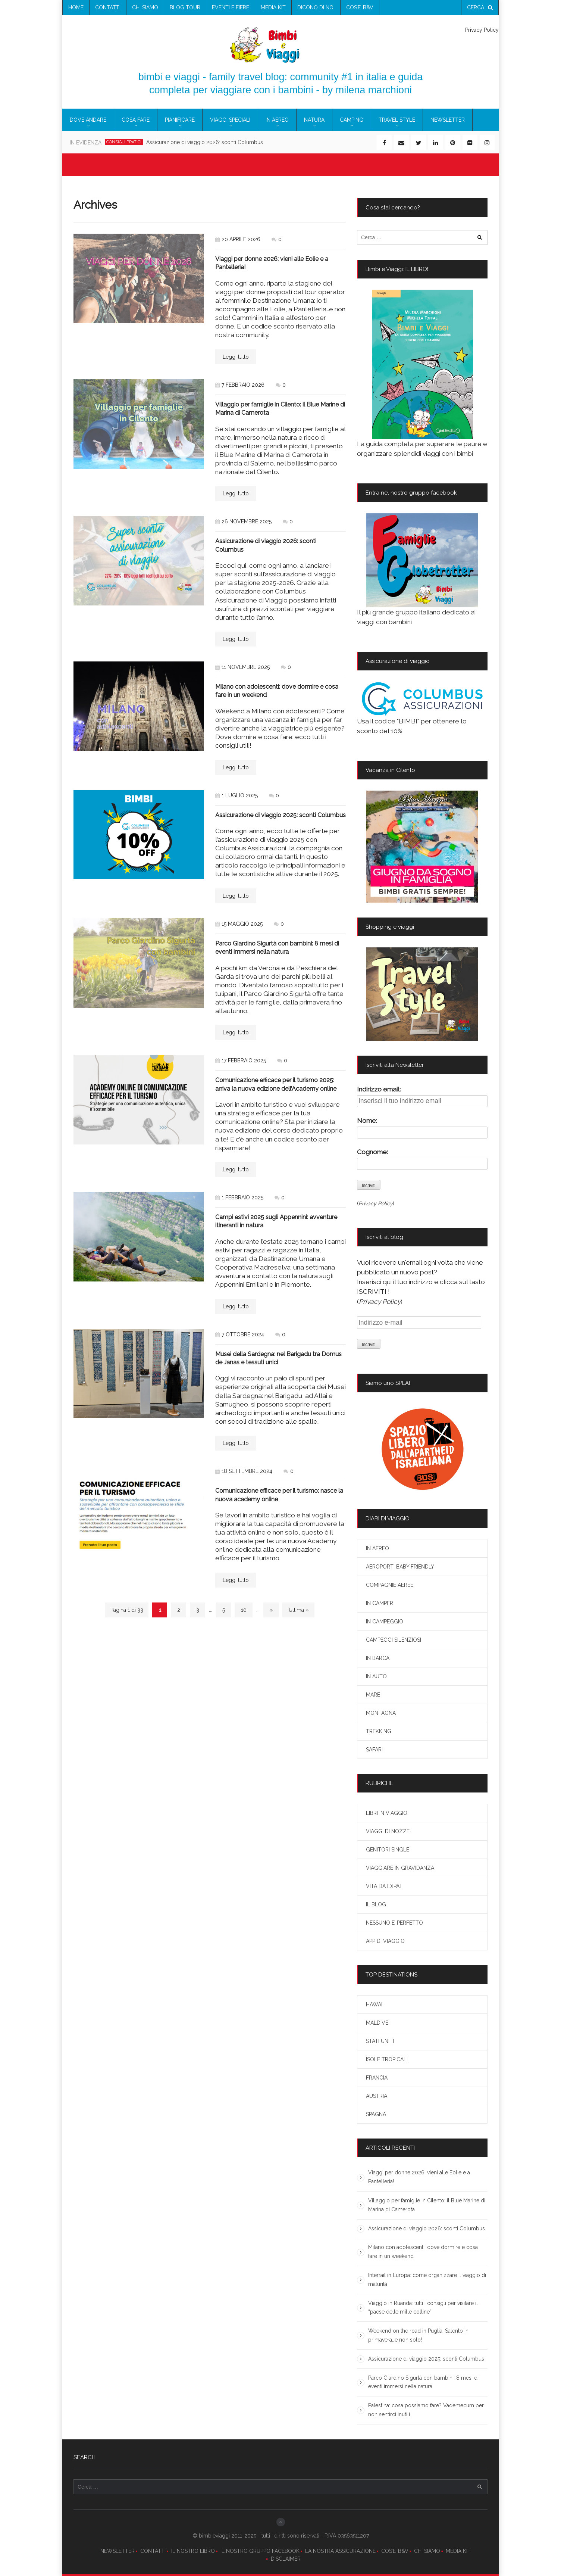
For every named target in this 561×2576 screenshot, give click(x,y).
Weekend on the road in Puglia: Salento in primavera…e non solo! (418, 2335)
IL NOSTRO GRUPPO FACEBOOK (260, 2551)
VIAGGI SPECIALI (230, 120)
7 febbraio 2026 (239, 385)
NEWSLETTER (117, 2551)
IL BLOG (376, 1904)
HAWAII (374, 2004)
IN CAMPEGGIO (384, 1622)
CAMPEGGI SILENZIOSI (393, 1640)
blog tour (185, 7)
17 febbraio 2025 (240, 1060)
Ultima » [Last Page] (298, 1610)
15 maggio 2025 (239, 924)
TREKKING (378, 1731)
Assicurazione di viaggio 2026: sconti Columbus (426, 2228)
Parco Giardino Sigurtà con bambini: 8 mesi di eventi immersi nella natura (423, 2382)
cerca (480, 7)
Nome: (367, 1120)
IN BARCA (377, 1658)
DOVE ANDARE (88, 120)
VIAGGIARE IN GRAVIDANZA (400, 1868)
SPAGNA (376, 2114)
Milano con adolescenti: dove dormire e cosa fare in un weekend (423, 2251)
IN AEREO (277, 120)
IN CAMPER (379, 1603)
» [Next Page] (271, 1610)
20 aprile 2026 (237, 239)
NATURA (314, 120)
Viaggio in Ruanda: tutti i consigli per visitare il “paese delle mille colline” (423, 2307)
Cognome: (372, 1152)
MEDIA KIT (458, 2551)
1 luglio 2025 (236, 795)
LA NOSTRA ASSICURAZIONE (340, 2551)
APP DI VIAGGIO (385, 1941)
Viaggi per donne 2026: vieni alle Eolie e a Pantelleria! (419, 2176)
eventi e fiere (230, 7)
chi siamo (145, 7)
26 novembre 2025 (243, 521)
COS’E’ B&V (359, 7)
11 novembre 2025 (242, 667)
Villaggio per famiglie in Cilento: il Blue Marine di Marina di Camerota (426, 2204)
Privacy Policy (482, 30)
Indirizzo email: (379, 1089)
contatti (107, 7)
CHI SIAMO (427, 2551)
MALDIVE (377, 2023)
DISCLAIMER (286, 2559)
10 (244, 1610)
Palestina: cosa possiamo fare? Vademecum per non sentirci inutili (426, 2409)
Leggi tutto (236, 357)
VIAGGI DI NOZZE (388, 1831)
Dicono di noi (316, 7)
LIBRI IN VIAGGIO (386, 1813)
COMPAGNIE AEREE (389, 1585)
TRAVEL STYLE (397, 120)
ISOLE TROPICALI (387, 2059)
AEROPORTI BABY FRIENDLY (400, 1567)
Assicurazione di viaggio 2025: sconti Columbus (280, 815)
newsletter (447, 120)
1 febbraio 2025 (239, 1197)
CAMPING (351, 120)
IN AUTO (376, 1676)
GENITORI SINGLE (387, 1850)
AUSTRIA (376, 2096)
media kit (273, 7)
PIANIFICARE (180, 120)
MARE (373, 1695)
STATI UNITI (380, 2041)
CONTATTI (153, 2551)
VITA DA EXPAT (384, 1886)
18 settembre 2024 (243, 1471)
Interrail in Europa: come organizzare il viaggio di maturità (427, 2279)
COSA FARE (136, 120)
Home (76, 7)
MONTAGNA (381, 1713)
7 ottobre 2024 (239, 1334)
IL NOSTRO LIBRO (193, 2551)
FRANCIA (377, 2078)
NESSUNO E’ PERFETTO (394, 1923)
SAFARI (374, 1750)
